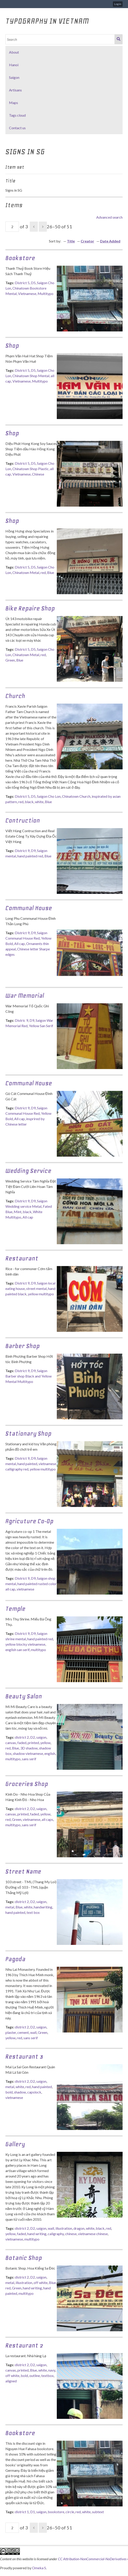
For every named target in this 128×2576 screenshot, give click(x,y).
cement (23, 2032)
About (14, 52)
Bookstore (20, 258)
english (49, 1753)
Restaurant (21, 1258)
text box (33, 1912)
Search (118, 39)
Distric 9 (21, 1020)
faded (21, 1742)
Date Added (110, 241)
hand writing (36, 2234)
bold (9, 2092)
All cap (19, 943)
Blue (50, 572)
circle (70, 2512)
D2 (32, 1737)
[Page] (12, 227)
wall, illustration (60, 2228)
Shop (12, 345)
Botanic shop (23, 2257)
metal (9, 1907)
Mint (17, 1212)
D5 (33, 283)
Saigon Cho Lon (49, 796)
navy (51, 2370)
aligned (11, 2381)
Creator (87, 241)
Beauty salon (23, 1696)
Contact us (17, 128)
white (39, 802)
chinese (71, 2234)
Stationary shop (28, 1433)
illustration (24, 2282)
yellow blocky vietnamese (25, 1644)
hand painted (27, 1463)
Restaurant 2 (24, 2345)
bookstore (56, 2512)
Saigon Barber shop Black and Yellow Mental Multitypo (28, 1376)
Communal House (28, 908)
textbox (47, 2375)
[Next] (43, 227)
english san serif (17, 1649)
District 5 (22, 283)
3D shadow (29, 1748)
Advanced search (109, 217)
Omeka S (39, 2568)
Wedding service (28, 1170)
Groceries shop (26, 1784)
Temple (15, 1608)
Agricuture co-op (29, 1521)
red (43, 572)
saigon (41, 1737)
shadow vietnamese (28, 1753)
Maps (13, 102)
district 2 (22, 1737)
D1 (32, 2512)
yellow (45, 1742)
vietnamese (25, 1589)
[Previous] (34, 227)
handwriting (43, 1907)
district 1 (22, 2512)
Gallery (15, 2144)
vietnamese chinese (93, 2234)
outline (34, 2375)
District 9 (22, 850)
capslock (34, 2092)
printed (33, 1742)
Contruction (22, 820)
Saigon (14, 77)
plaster (10, 2032)
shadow (20, 2092)
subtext (98, 2512)
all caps (47, 1819)
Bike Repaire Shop (30, 608)
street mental (36, 1288)
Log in (117, 4)
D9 (33, 850)
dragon (79, 2228)
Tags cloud (17, 115)
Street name (23, 1871)
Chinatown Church (76, 796)
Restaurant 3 (24, 2056)
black (29, 802)
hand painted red (30, 856)
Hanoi (13, 65)
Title (71, 241)
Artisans (15, 90)
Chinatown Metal (25, 572)
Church (15, 696)
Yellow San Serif (41, 1026)
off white (41, 2282)
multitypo (38, 1649)
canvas (10, 1742)
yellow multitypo (41, 1294)
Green (10, 660)
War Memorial (24, 995)
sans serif (29, 1759)
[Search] (60, 39)
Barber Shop (22, 1346)
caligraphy (56, 2234)
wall (33, 2032)
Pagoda (15, 1959)
